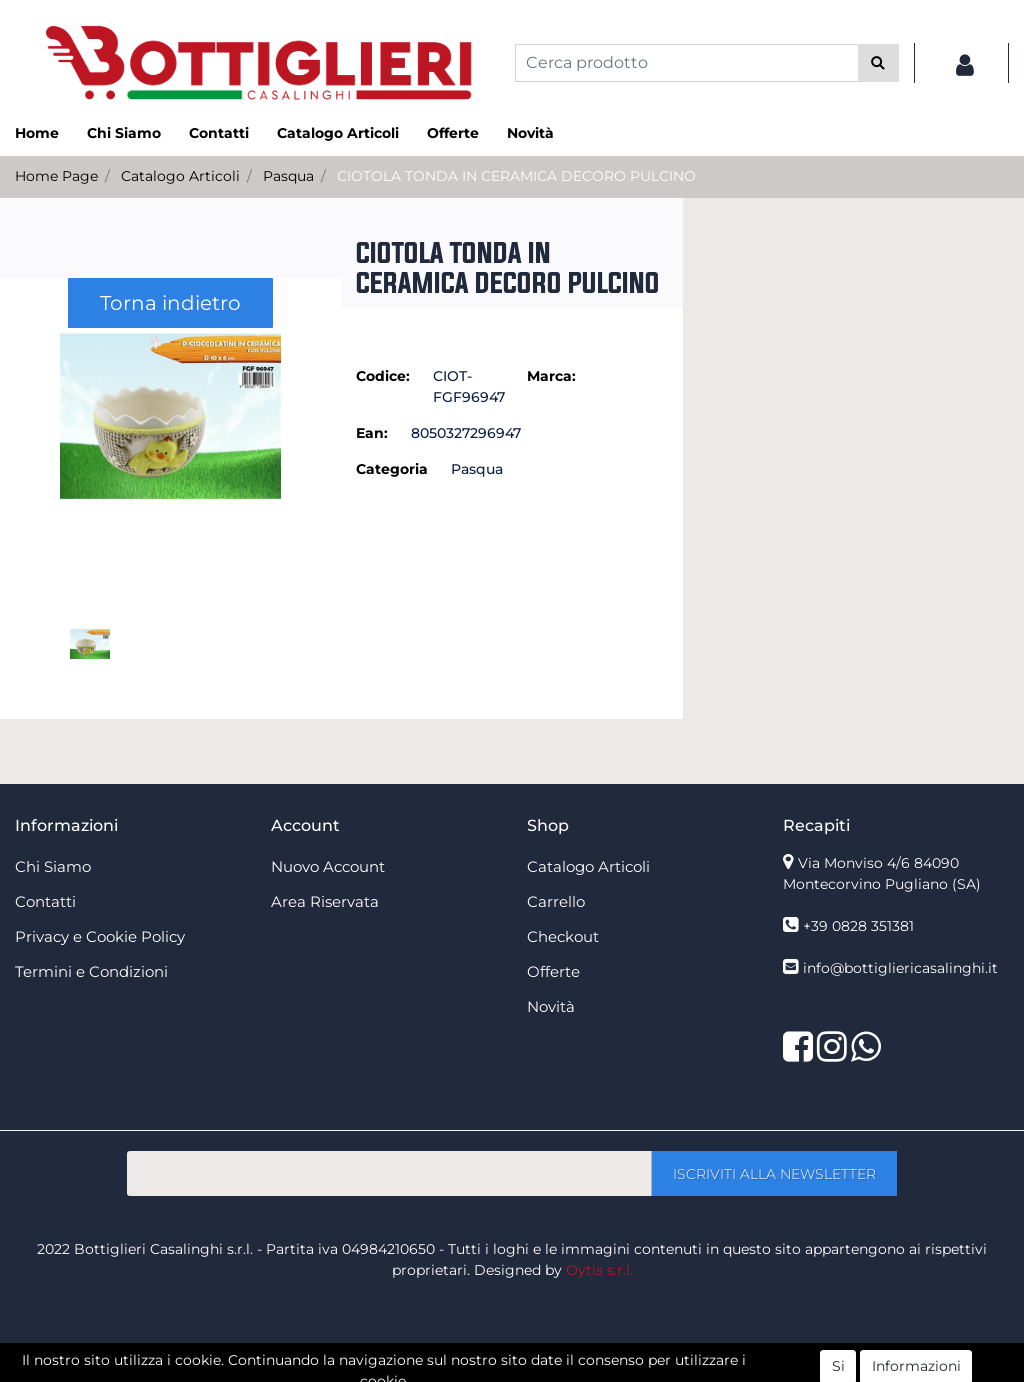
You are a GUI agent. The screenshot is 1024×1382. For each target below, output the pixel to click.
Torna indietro (170, 303)
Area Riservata (325, 901)
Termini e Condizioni (91, 971)
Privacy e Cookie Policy (100, 936)
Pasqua (288, 176)
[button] (878, 63)
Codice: (383, 376)
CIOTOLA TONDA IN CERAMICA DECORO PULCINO (516, 176)
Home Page (56, 176)
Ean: (372, 433)
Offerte (453, 133)
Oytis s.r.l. (599, 1270)
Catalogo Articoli (338, 133)
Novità (530, 133)
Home (37, 133)
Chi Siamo (124, 133)
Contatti (219, 133)
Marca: (551, 376)
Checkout (563, 936)
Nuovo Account (328, 866)
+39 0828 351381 (858, 926)
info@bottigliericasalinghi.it (900, 968)
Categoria (392, 469)
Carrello (556, 901)
